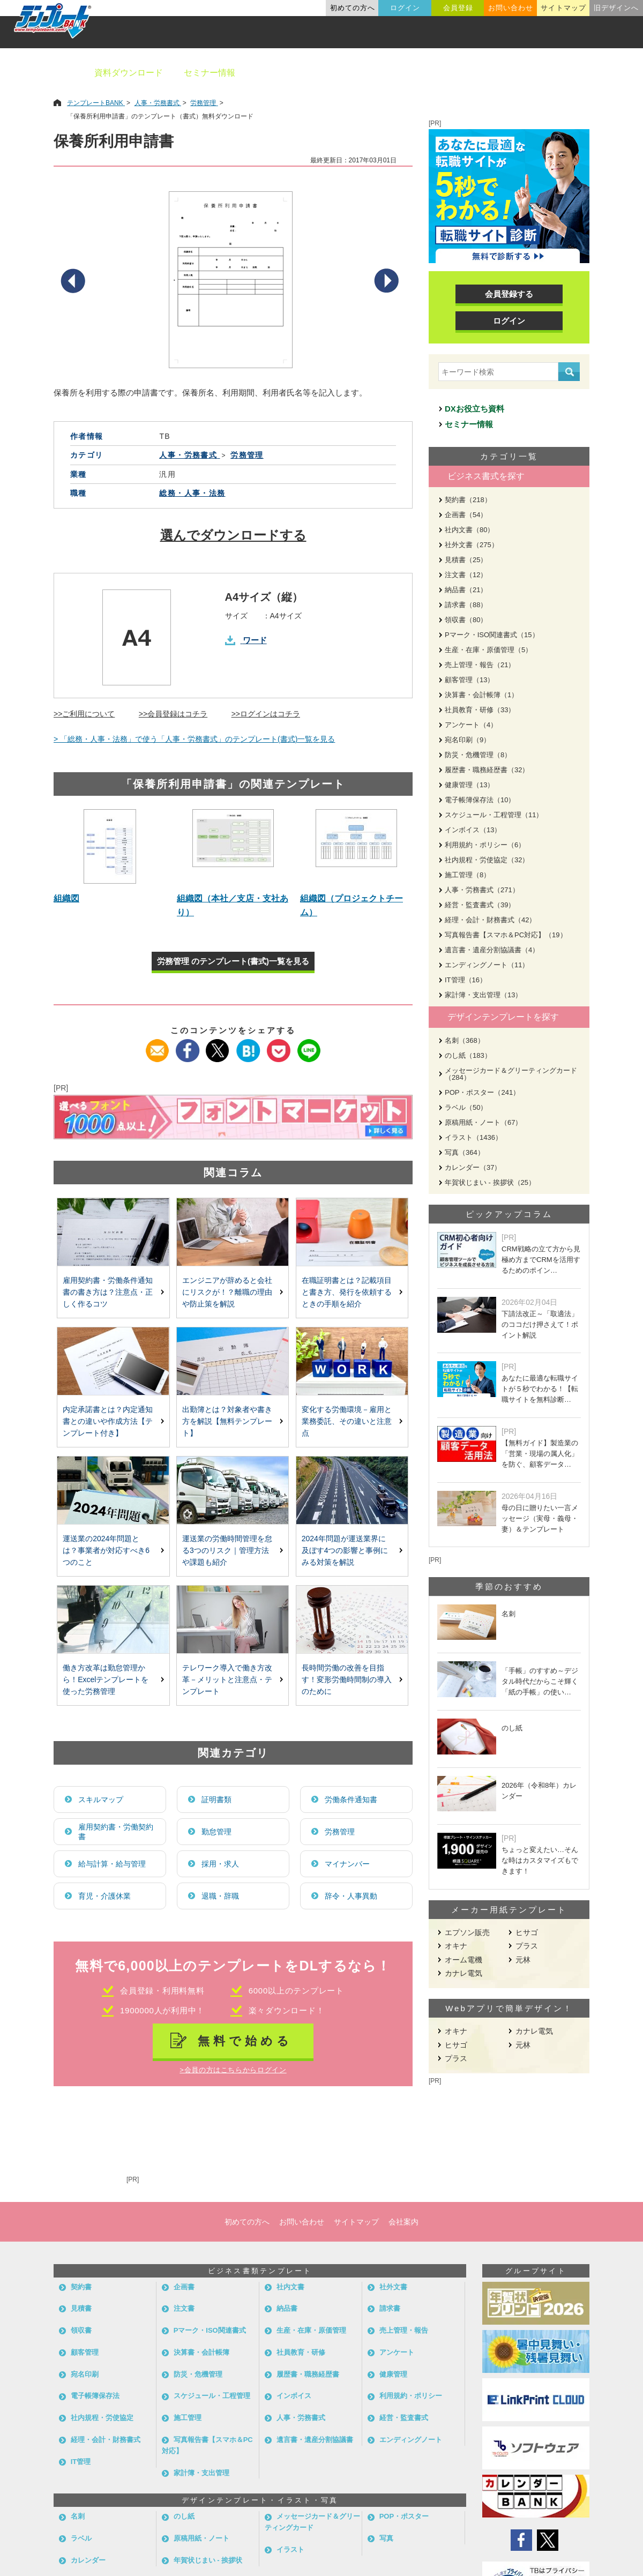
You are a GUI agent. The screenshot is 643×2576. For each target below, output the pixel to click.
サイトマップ (563, 8)
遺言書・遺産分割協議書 (314, 2440)
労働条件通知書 (351, 1799)
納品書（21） (466, 589)
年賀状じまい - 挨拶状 (208, 2560)
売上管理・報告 (403, 2330)
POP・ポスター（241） (482, 1092)
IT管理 (81, 2462)
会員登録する (509, 293)
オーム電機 (463, 1959)
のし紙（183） (468, 1055)
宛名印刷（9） (467, 739)
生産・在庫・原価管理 (311, 2330)
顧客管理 (85, 2352)
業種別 (454, 72)
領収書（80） (466, 619)
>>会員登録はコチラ (173, 714)
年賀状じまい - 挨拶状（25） (490, 1182)
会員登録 (458, 8)
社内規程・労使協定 (102, 2418)
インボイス (293, 2396)
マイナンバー (347, 1864)
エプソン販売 (467, 1932)
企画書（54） (466, 514)
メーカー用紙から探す (583, 72)
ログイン (405, 8)
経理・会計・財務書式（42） (490, 919)
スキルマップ (100, 1799)
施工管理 (187, 2418)
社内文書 (290, 2287)
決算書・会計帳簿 (201, 2352)
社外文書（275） (471, 544)
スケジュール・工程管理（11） (494, 814)
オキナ (456, 1946)
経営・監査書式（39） (480, 904)
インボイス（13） (473, 829)
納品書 (286, 2308)
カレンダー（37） (473, 1167)
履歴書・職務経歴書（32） (487, 769)
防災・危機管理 (198, 2374)
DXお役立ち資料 (474, 408)
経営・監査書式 (403, 2418)
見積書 (81, 2308)
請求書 (389, 2308)
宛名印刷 (85, 2374)
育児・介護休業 (104, 1896)
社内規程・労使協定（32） (487, 859)
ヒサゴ (526, 1932)
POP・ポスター (404, 2516)
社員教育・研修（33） (480, 709)
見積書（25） (466, 559)
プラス (526, 1946)
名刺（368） (464, 1040)
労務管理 (340, 1831)
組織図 (66, 898)
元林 (522, 1959)
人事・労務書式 (300, 2418)
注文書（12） (466, 574)
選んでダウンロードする (233, 535)
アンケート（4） (471, 724)
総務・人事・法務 (192, 493)
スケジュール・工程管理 (212, 2396)
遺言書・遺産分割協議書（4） (492, 949)
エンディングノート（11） (487, 964)
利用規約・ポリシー (410, 2396)
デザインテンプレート (374, 72)
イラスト (290, 2549)
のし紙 (184, 2516)
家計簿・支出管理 (201, 2473)
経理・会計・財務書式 (105, 2440)
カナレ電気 (463, 1973)
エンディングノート (410, 2440)
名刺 (78, 2516)
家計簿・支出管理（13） (483, 994)
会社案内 (403, 2221)
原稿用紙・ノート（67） (483, 1122)
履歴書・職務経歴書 (307, 2374)
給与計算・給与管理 (112, 1864)
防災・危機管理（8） (478, 754)
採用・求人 (220, 1864)
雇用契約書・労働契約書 (115, 1832)
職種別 (504, 72)
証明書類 (216, 1799)
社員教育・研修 (300, 2352)
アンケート (396, 2352)
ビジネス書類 (282, 72)
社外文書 (393, 2287)
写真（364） (464, 1152)
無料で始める (245, 2041)
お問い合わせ (510, 8)
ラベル (81, 2538)
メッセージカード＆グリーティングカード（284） (511, 1074)
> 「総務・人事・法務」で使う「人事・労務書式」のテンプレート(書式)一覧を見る (194, 739)
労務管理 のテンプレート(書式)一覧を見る (233, 961)
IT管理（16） (466, 979)
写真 (386, 2538)
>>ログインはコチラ (265, 714)
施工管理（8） (467, 874)
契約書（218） (468, 499)
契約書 (81, 2287)
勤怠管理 (216, 1831)
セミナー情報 (209, 72)
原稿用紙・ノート (201, 2538)
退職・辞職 (220, 1896)
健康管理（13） (469, 784)
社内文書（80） (469, 529)
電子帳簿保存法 (95, 2396)
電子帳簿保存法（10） (480, 799)
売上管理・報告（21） (480, 664)
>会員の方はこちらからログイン (233, 2070)
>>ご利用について (84, 714)
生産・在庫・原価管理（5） (488, 649)
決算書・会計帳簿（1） (481, 694)
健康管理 (393, 2374)
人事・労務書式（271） (482, 889)
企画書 (184, 2287)
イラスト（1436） (473, 1137)
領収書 (81, 2330)
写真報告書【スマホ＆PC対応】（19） (506, 934)
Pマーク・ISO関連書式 (210, 2330)
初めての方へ (352, 8)
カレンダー (88, 2560)
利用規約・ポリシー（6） (485, 844)
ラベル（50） (466, 1107)
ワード (255, 640)
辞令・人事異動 (351, 1896)
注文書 (184, 2308)
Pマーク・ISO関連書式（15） (492, 634)
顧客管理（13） (469, 679)
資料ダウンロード (128, 72)
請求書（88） (466, 604)
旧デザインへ (616, 8)
